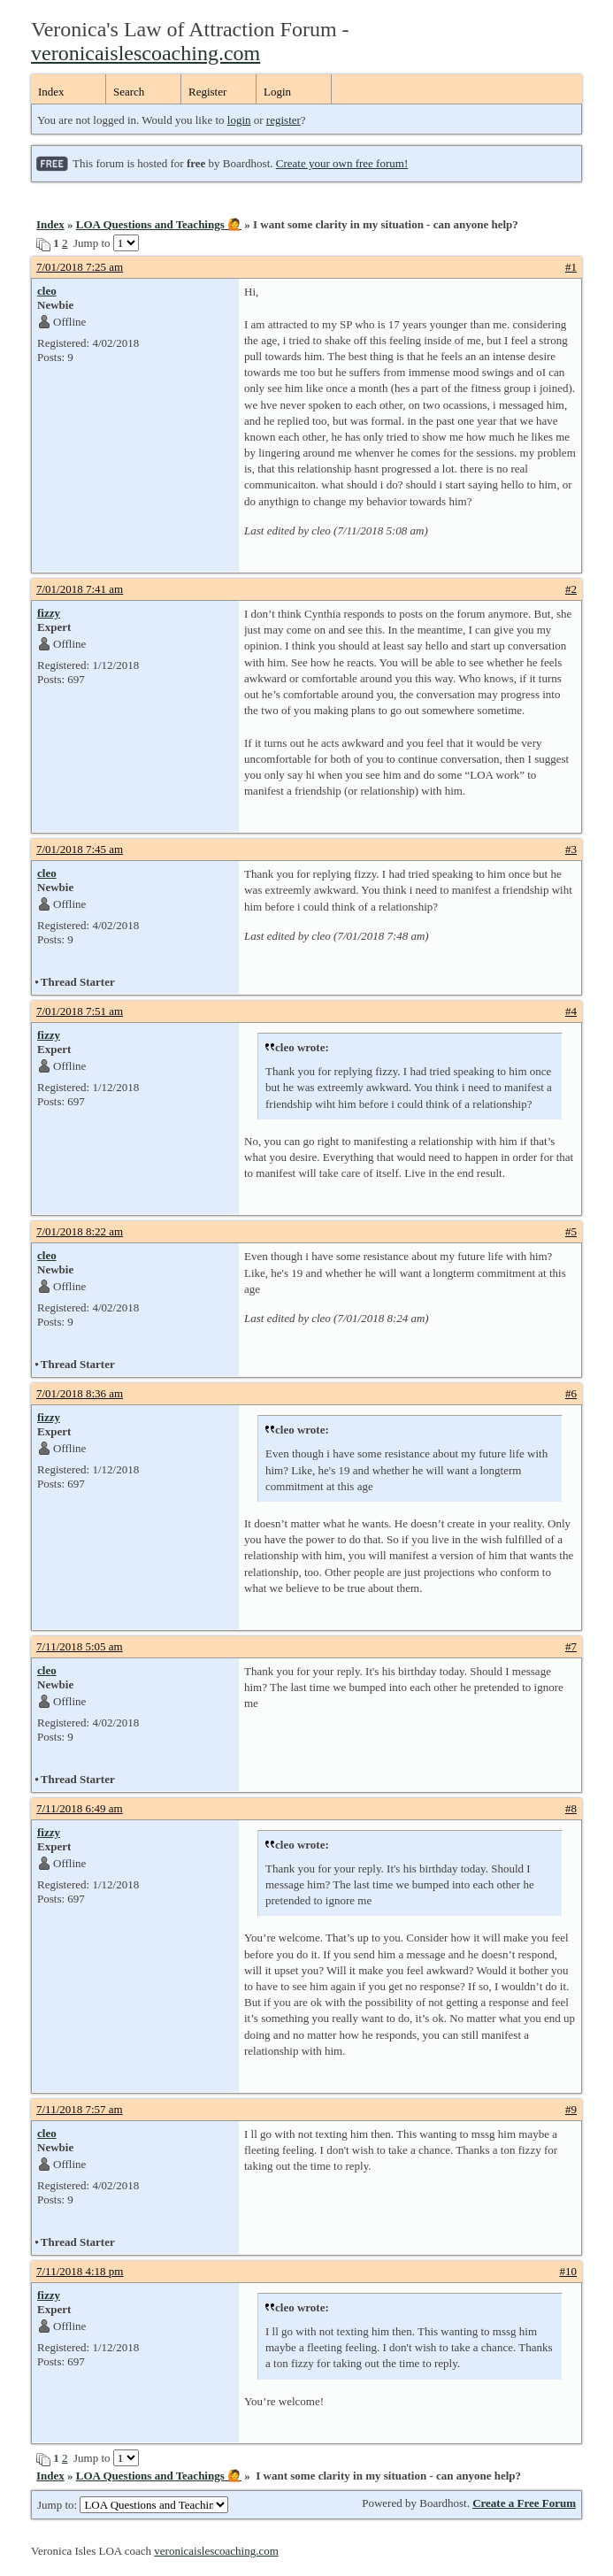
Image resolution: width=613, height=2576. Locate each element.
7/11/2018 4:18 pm (79, 2271)
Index (51, 91)
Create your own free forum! (342, 163)
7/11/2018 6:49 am (79, 1808)
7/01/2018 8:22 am (79, 1231)
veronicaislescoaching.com (145, 53)
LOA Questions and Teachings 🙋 (158, 224)
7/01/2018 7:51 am (79, 1011)
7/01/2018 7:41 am (79, 589)
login (239, 120)
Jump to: (132, 2504)
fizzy (48, 612)
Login (277, 91)
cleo (47, 290)
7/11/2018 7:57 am (79, 2109)
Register (207, 91)
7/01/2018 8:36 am (79, 1393)
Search (128, 91)
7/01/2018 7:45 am (79, 849)
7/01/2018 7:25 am (79, 266)
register (283, 120)
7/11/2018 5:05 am (79, 1646)
